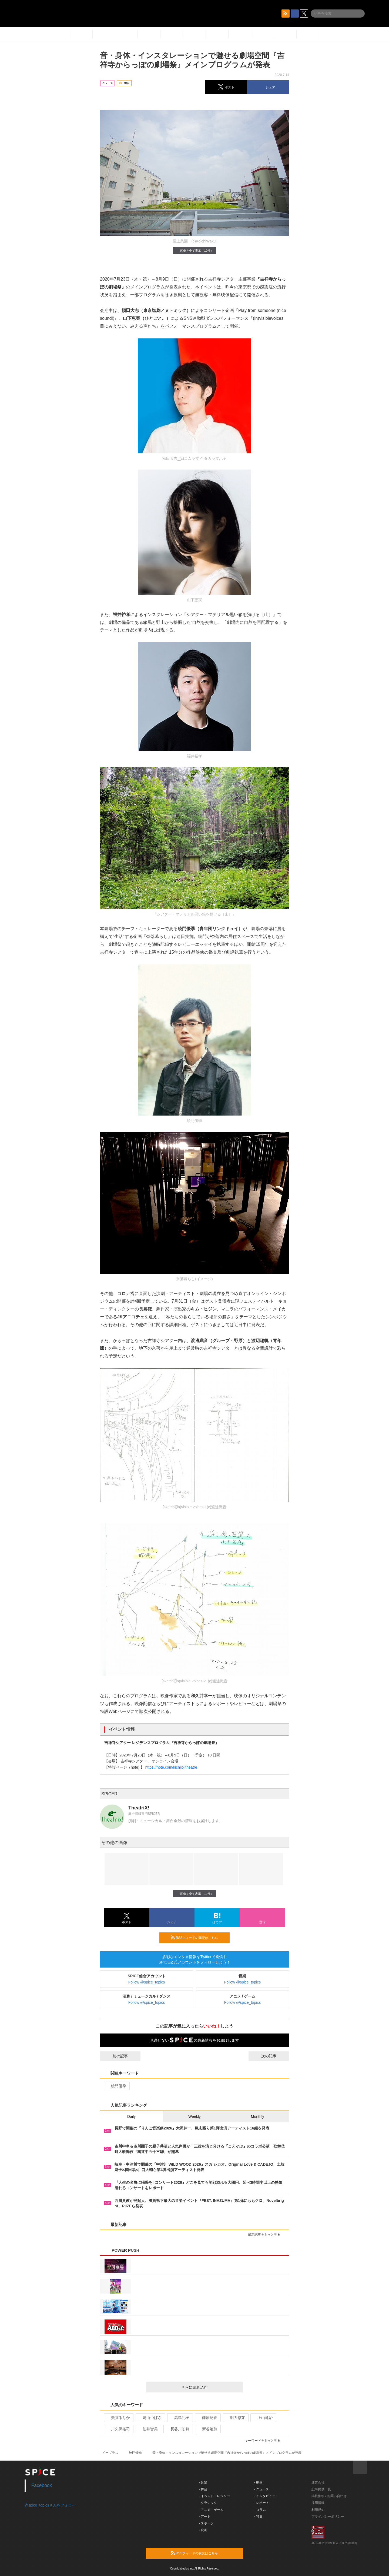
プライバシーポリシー (327, 2516)
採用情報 (317, 2503)
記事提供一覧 (321, 2489)
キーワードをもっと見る (265, 2440)
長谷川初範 (177, 2429)
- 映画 (203, 2530)
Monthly (257, 2116)
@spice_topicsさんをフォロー (50, 2505)
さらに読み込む (210, 2387)
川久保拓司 (118, 2429)
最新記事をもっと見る (266, 2234)
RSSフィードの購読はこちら (198, 1937)
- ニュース (261, 2489)
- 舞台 (203, 2489)
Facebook (41, 2485)
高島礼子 (179, 2417)
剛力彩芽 (235, 2417)
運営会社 (317, 2482)
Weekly (194, 2116)
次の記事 (273, 2056)
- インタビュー (265, 2496)
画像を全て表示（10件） (194, 250)
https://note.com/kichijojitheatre (170, 1767)
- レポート (261, 2503)
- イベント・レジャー (214, 2496)
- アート (204, 2516)
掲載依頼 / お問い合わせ (329, 2496)
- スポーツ (206, 2523)
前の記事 (115, 2056)
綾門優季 (116, 2086)
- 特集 (258, 2516)
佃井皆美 (148, 2429)
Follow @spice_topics (146, 1982)
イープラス (110, 2453)
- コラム (260, 2510)
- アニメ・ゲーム (211, 2510)
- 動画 (258, 2482)
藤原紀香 (207, 2417)
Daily (131, 2116)
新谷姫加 (207, 2429)
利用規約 (317, 2510)
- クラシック (208, 2503)
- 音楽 (203, 2482)
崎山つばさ (150, 2417)
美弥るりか (118, 2417)
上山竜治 (263, 2417)
